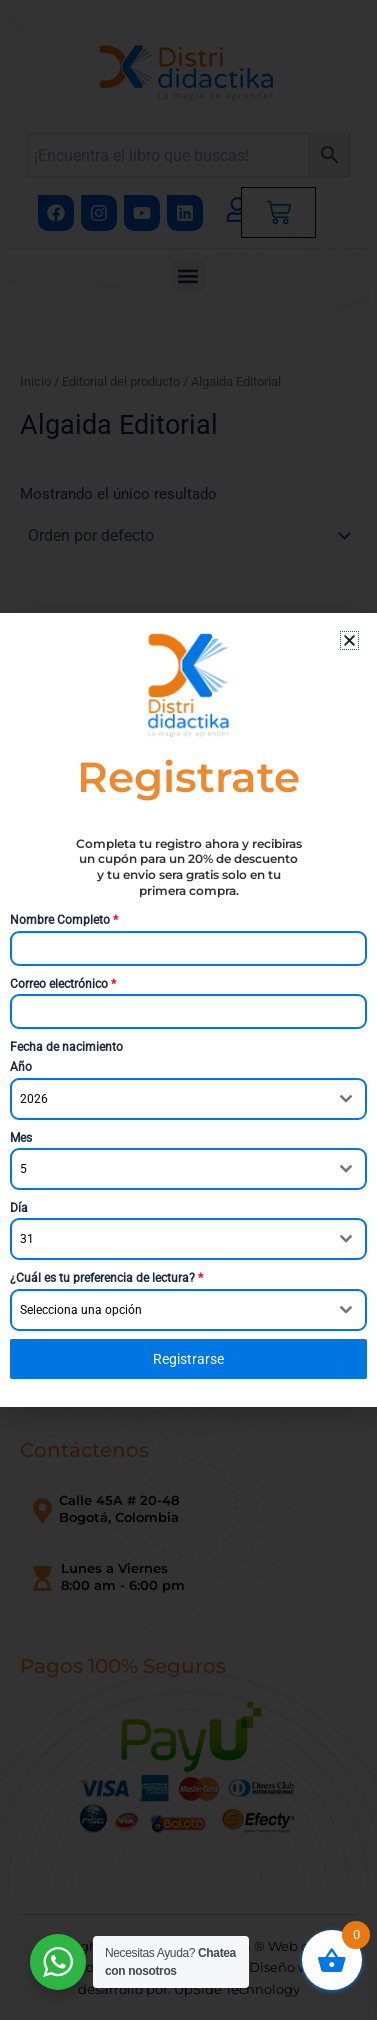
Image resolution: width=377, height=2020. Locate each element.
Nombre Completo (64, 920)
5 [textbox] (23, 1169)
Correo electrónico (63, 984)
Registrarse (188, 1359)
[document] (188, 1010)
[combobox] (188, 1099)
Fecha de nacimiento (66, 1047)
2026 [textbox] (34, 1099)
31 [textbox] (27, 1239)
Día (19, 1208)
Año (21, 1067)
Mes (21, 1138)
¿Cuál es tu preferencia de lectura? (106, 1278)
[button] (349, 640)
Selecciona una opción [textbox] (81, 1310)
